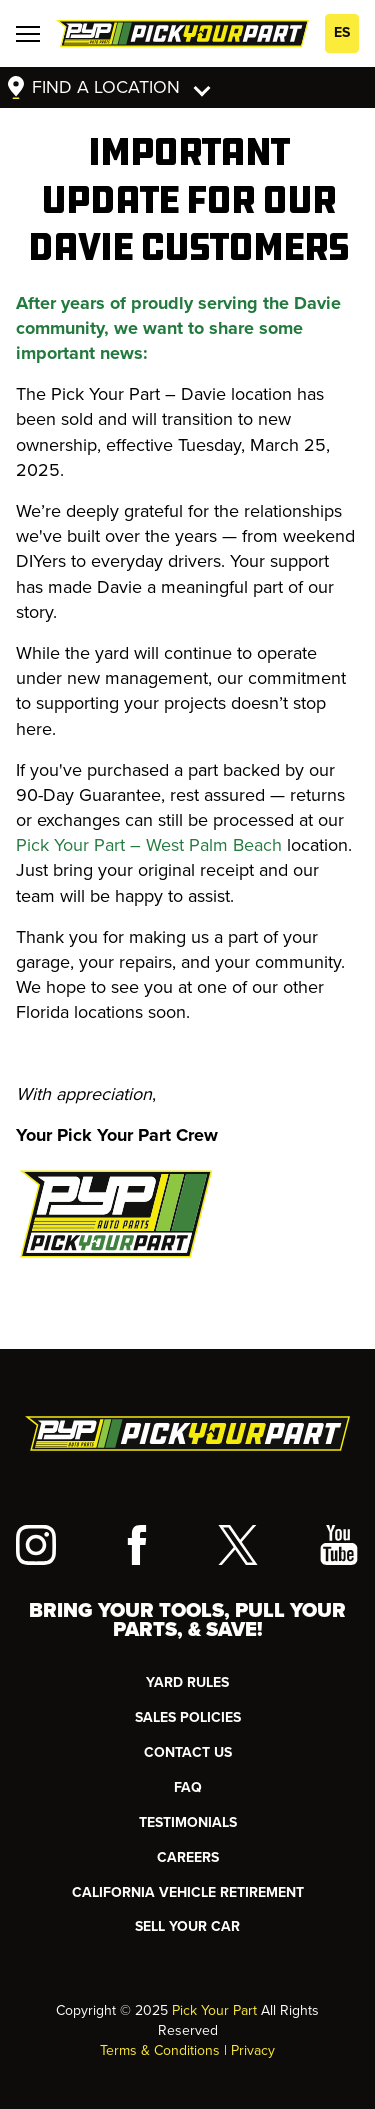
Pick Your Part (214, 2010)
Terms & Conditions (160, 2050)
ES (342, 32)
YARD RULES (187, 1682)
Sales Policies (188, 1717)
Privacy (253, 2050)
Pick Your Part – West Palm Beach (149, 845)
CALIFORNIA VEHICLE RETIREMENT (188, 1892)
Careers (188, 1857)
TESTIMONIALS (188, 1822)
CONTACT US (188, 1752)
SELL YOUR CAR (187, 1926)
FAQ (188, 1787)
